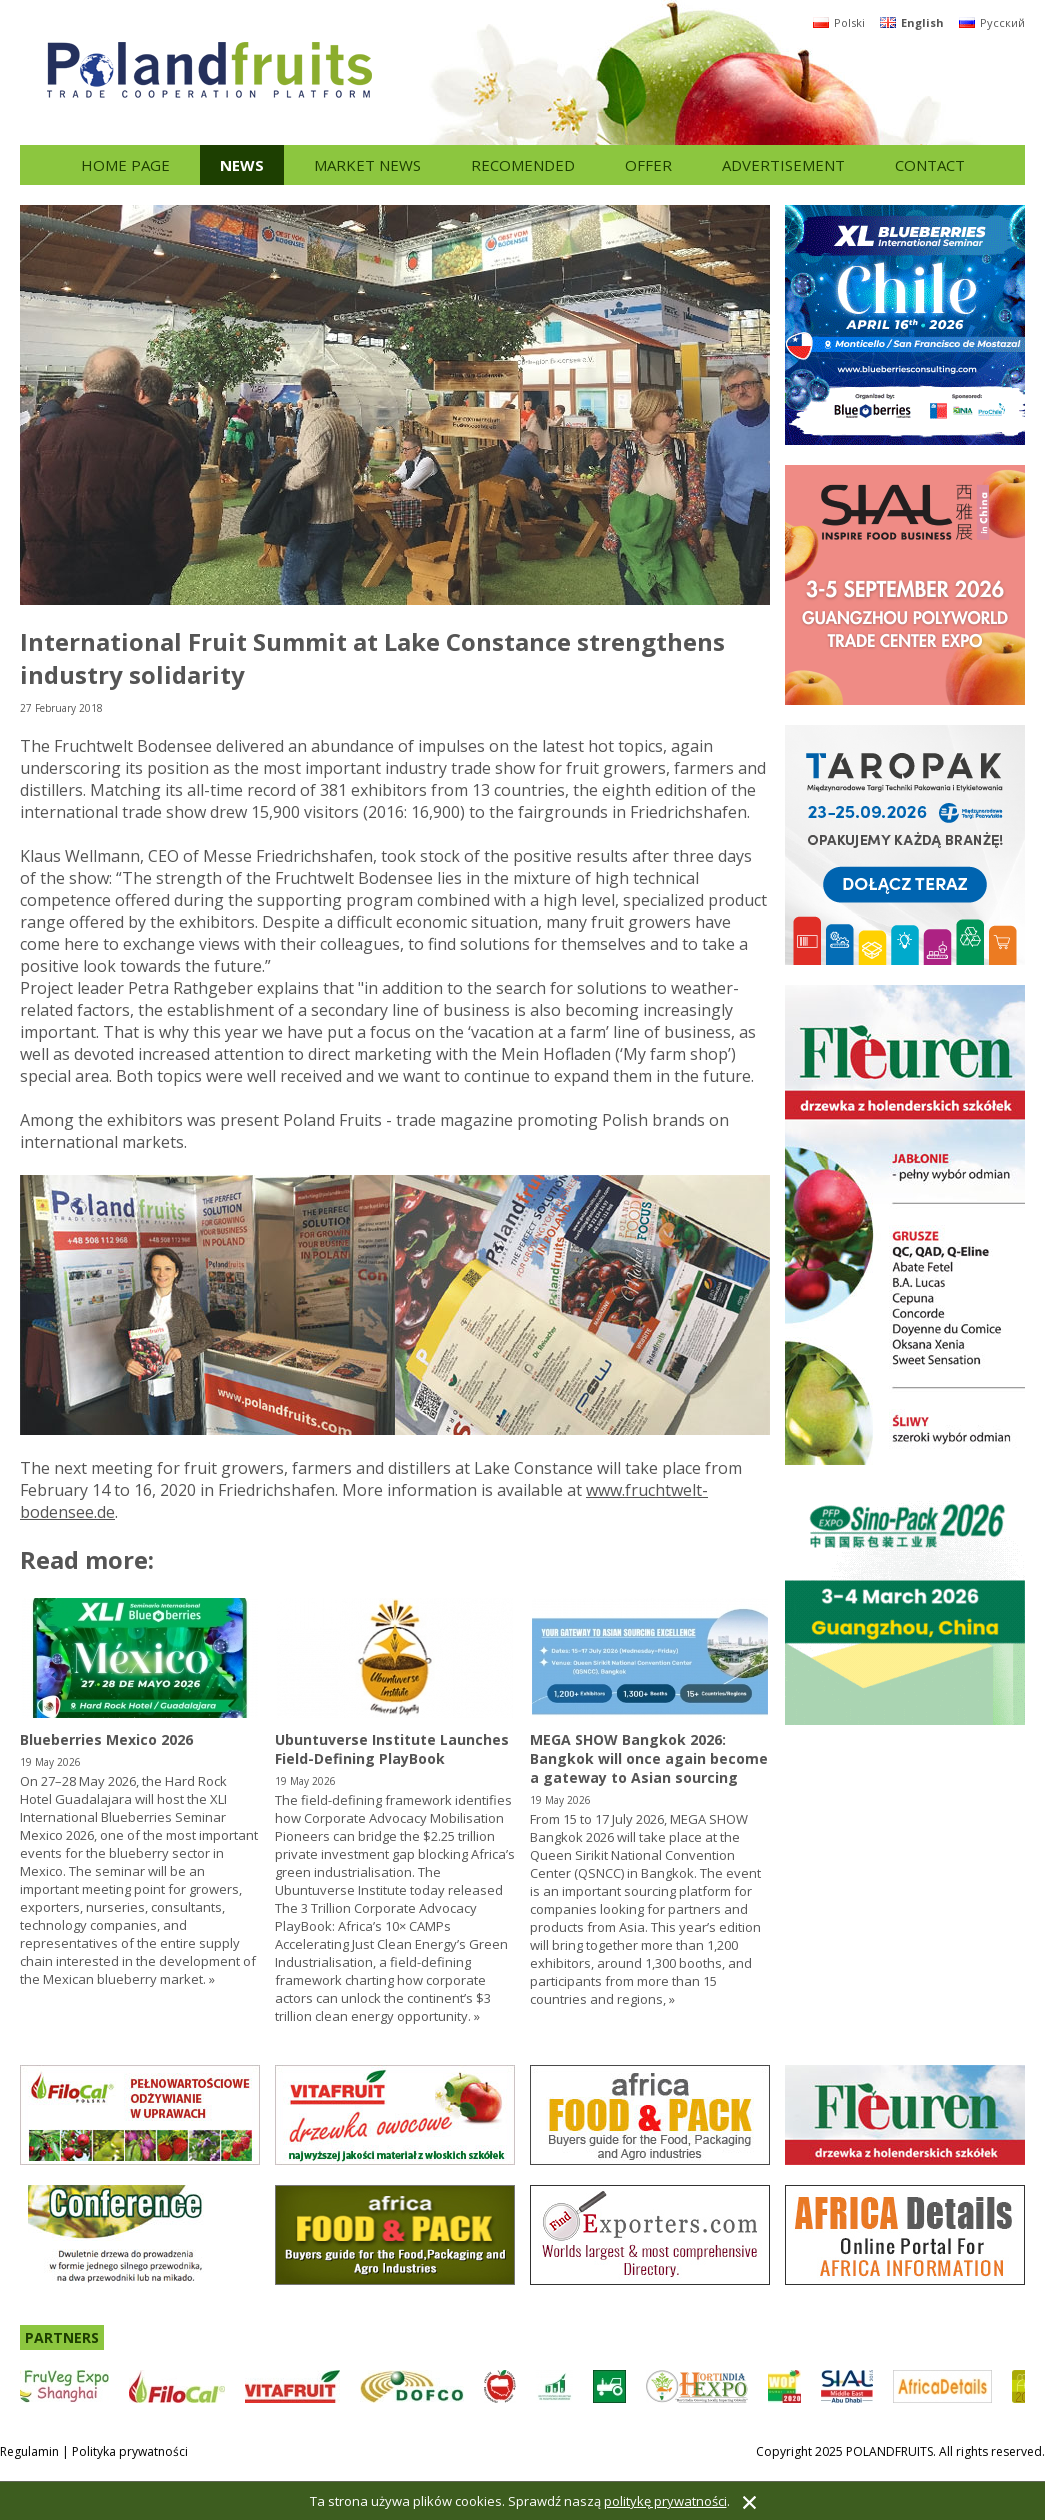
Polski (839, 22)
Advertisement (783, 165)
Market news (367, 165)
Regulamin (29, 2451)
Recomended (523, 165)
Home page (125, 165)
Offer (648, 165)
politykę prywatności (665, 2501)
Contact (930, 165)
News (242, 165)
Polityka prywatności (130, 2451)
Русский (992, 22)
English (912, 22)
